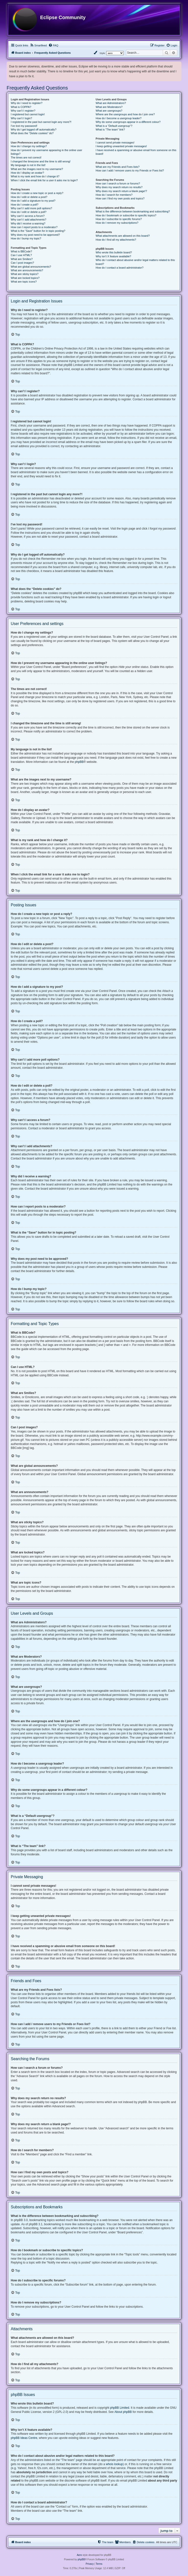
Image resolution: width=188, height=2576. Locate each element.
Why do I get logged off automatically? (33, 129)
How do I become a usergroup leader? (118, 118)
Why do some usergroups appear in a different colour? (128, 121)
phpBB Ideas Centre (24, 2438)
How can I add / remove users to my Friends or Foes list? (130, 170)
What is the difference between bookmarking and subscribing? (133, 211)
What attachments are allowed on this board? (123, 235)
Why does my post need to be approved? (35, 234)
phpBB (79, 762)
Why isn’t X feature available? (113, 256)
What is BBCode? (21, 251)
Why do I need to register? (26, 103)
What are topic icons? (24, 281)
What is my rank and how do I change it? (35, 176)
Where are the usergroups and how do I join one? (125, 114)
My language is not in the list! (28, 165)
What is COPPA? (21, 106)
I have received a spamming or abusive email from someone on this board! (136, 152)
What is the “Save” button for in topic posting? (38, 230)
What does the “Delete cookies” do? (32, 133)
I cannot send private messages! (115, 142)
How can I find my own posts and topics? (120, 198)
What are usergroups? (109, 110)
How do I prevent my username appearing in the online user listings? (46, 152)
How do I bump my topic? (26, 238)
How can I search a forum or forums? (118, 183)
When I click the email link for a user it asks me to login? (44, 180)
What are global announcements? (31, 266)
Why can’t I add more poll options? (31, 208)
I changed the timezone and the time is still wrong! (40, 161)
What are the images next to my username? (37, 169)
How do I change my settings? (29, 146)
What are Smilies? (22, 259)
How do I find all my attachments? (116, 239)
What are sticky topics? (24, 274)
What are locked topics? (25, 277)
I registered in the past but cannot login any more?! (41, 121)
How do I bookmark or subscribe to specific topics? (126, 215)
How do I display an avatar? (27, 172)
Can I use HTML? (21, 255)
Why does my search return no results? (119, 187)
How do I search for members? (114, 194)
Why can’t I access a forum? (28, 215)
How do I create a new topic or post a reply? (37, 193)
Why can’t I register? (23, 110)
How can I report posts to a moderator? (34, 227)
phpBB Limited (119, 2407)
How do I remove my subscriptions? (117, 222)
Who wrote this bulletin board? (114, 252)
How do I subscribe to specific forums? (119, 219)
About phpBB (123, 2412)
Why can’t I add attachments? (28, 219)
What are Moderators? (109, 106)
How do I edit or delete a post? (29, 196)
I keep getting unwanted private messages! (121, 146)
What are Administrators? (111, 103)
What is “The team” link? (110, 129)
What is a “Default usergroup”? (114, 125)
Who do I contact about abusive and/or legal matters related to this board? (135, 262)
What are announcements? (27, 270)
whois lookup (114, 2464)
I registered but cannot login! (28, 114)
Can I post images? (22, 262)
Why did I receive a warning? (28, 223)
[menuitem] (38, 45)
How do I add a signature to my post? (33, 200)
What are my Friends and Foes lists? (118, 166)
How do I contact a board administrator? (119, 267)
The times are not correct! (26, 157)
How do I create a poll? (24, 204)
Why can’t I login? (21, 118)
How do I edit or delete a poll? (29, 211)
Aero (79, 2555)
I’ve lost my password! (24, 125)
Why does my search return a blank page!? (121, 191)
